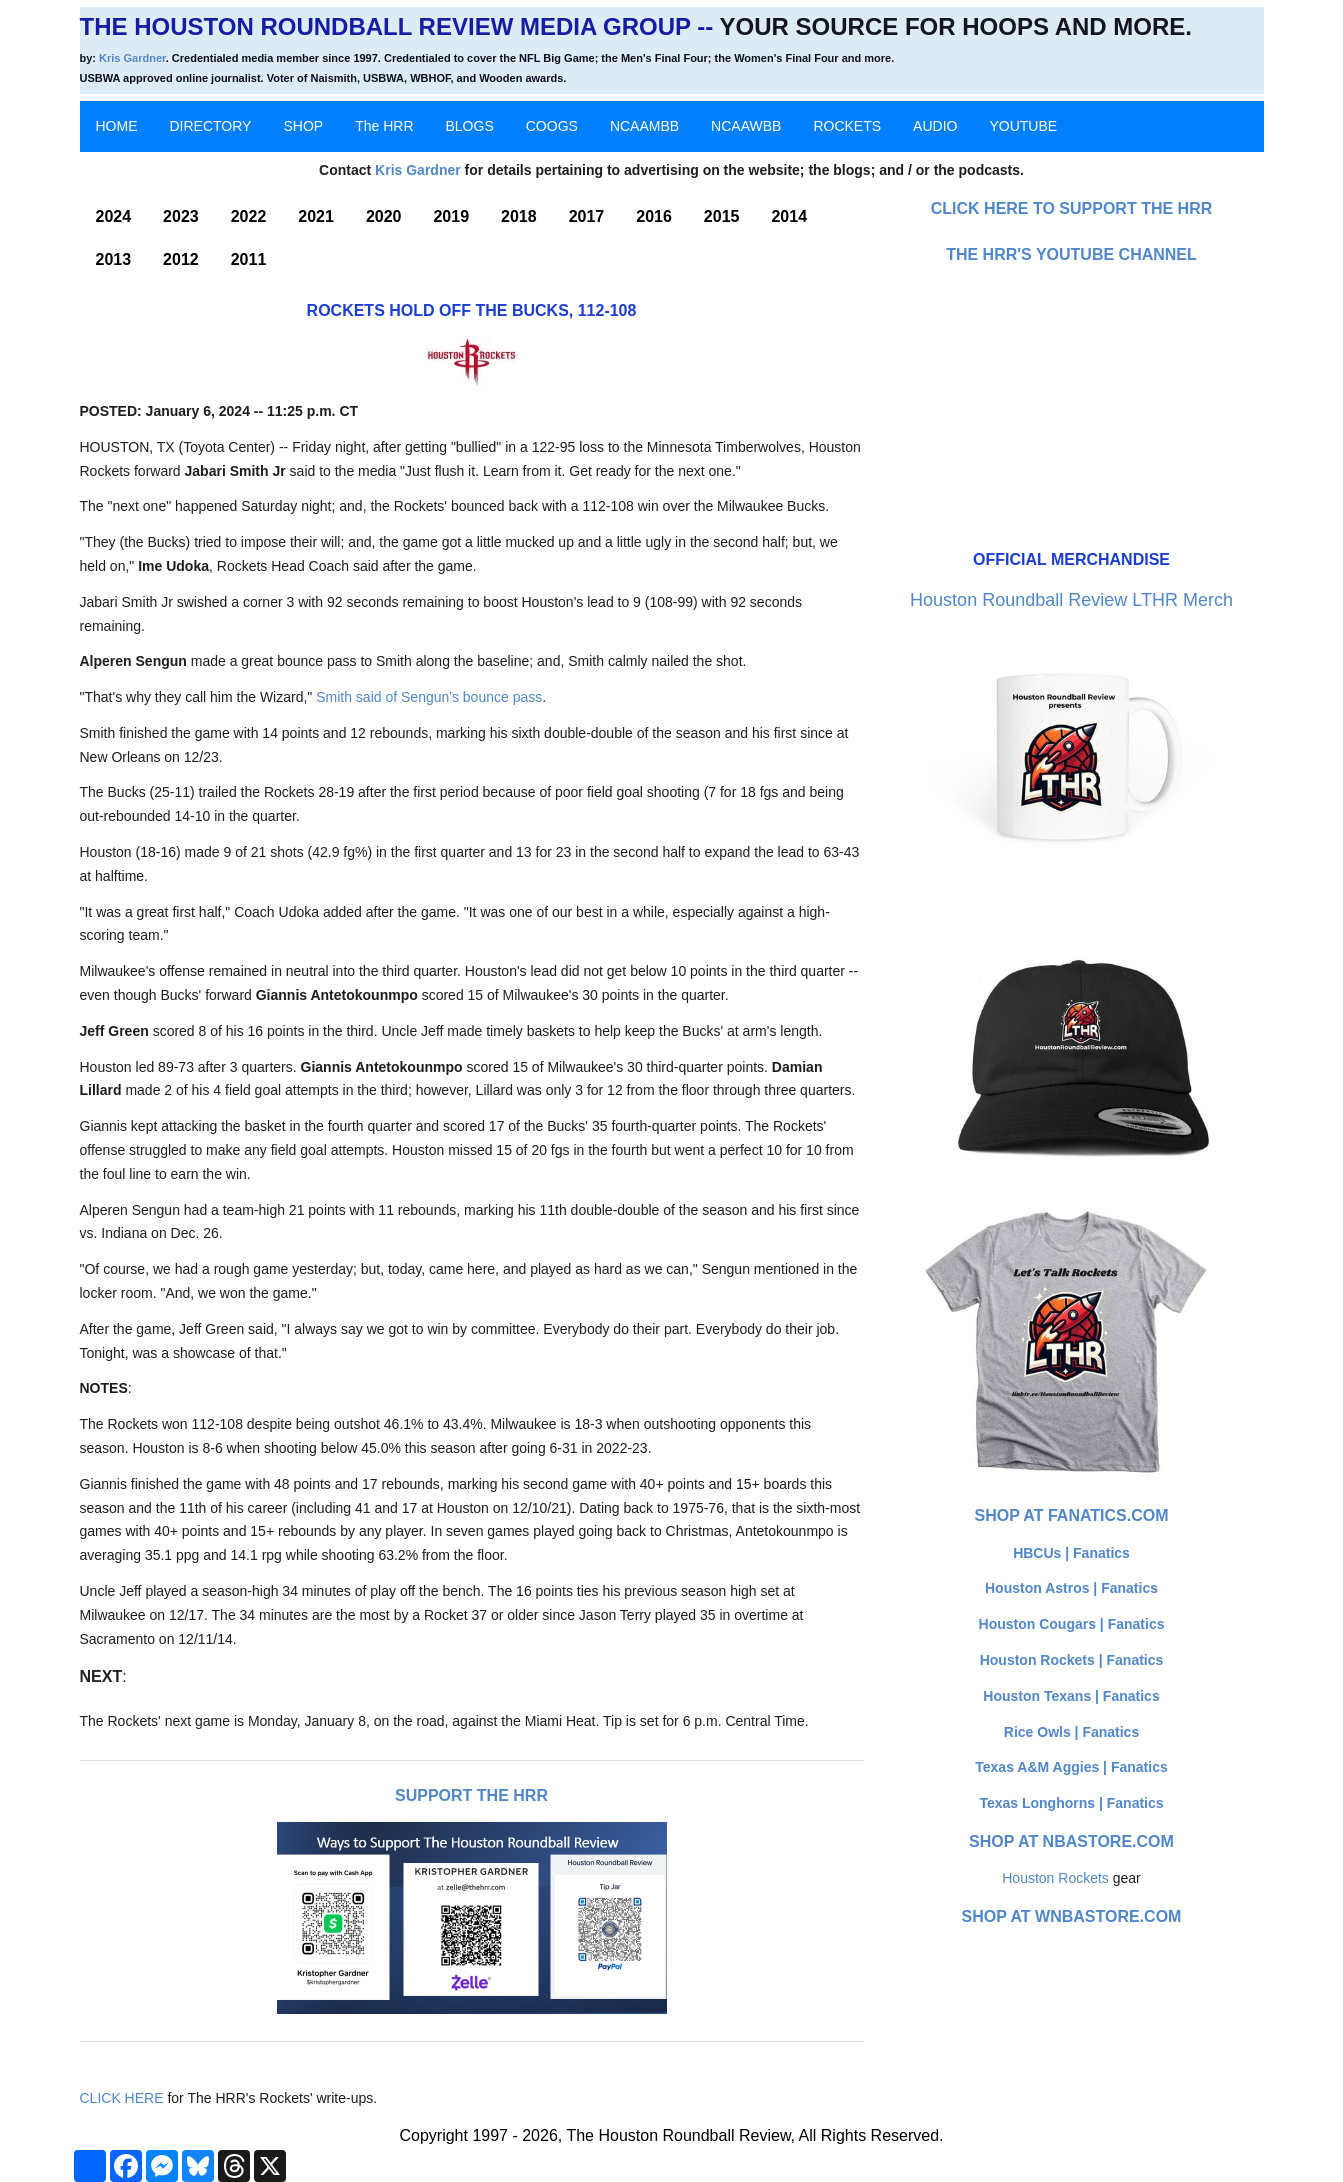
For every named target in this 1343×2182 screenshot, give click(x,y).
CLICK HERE (122, 2098)
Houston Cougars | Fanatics (1072, 1624)
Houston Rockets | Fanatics (1072, 1660)
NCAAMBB (644, 126)
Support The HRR (471, 1795)
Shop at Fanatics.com (1071, 1515)
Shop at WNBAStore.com (1072, 1916)
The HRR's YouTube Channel (1071, 254)
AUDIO (935, 126)
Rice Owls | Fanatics (1071, 1732)
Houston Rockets (1055, 1878)
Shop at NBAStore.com (1071, 1841)
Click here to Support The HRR (1072, 208)
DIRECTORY (211, 126)
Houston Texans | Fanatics (1071, 1696)
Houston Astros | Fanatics (1071, 1588)
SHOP (303, 126)
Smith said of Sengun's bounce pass (429, 697)
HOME (117, 126)
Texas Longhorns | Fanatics (1071, 1803)
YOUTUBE (1023, 126)
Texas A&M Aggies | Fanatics (1071, 1767)
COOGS (552, 126)
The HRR (384, 126)
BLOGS (470, 126)
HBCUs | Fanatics (1071, 1553)
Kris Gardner (132, 58)
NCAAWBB (746, 126)
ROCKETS (847, 126)
